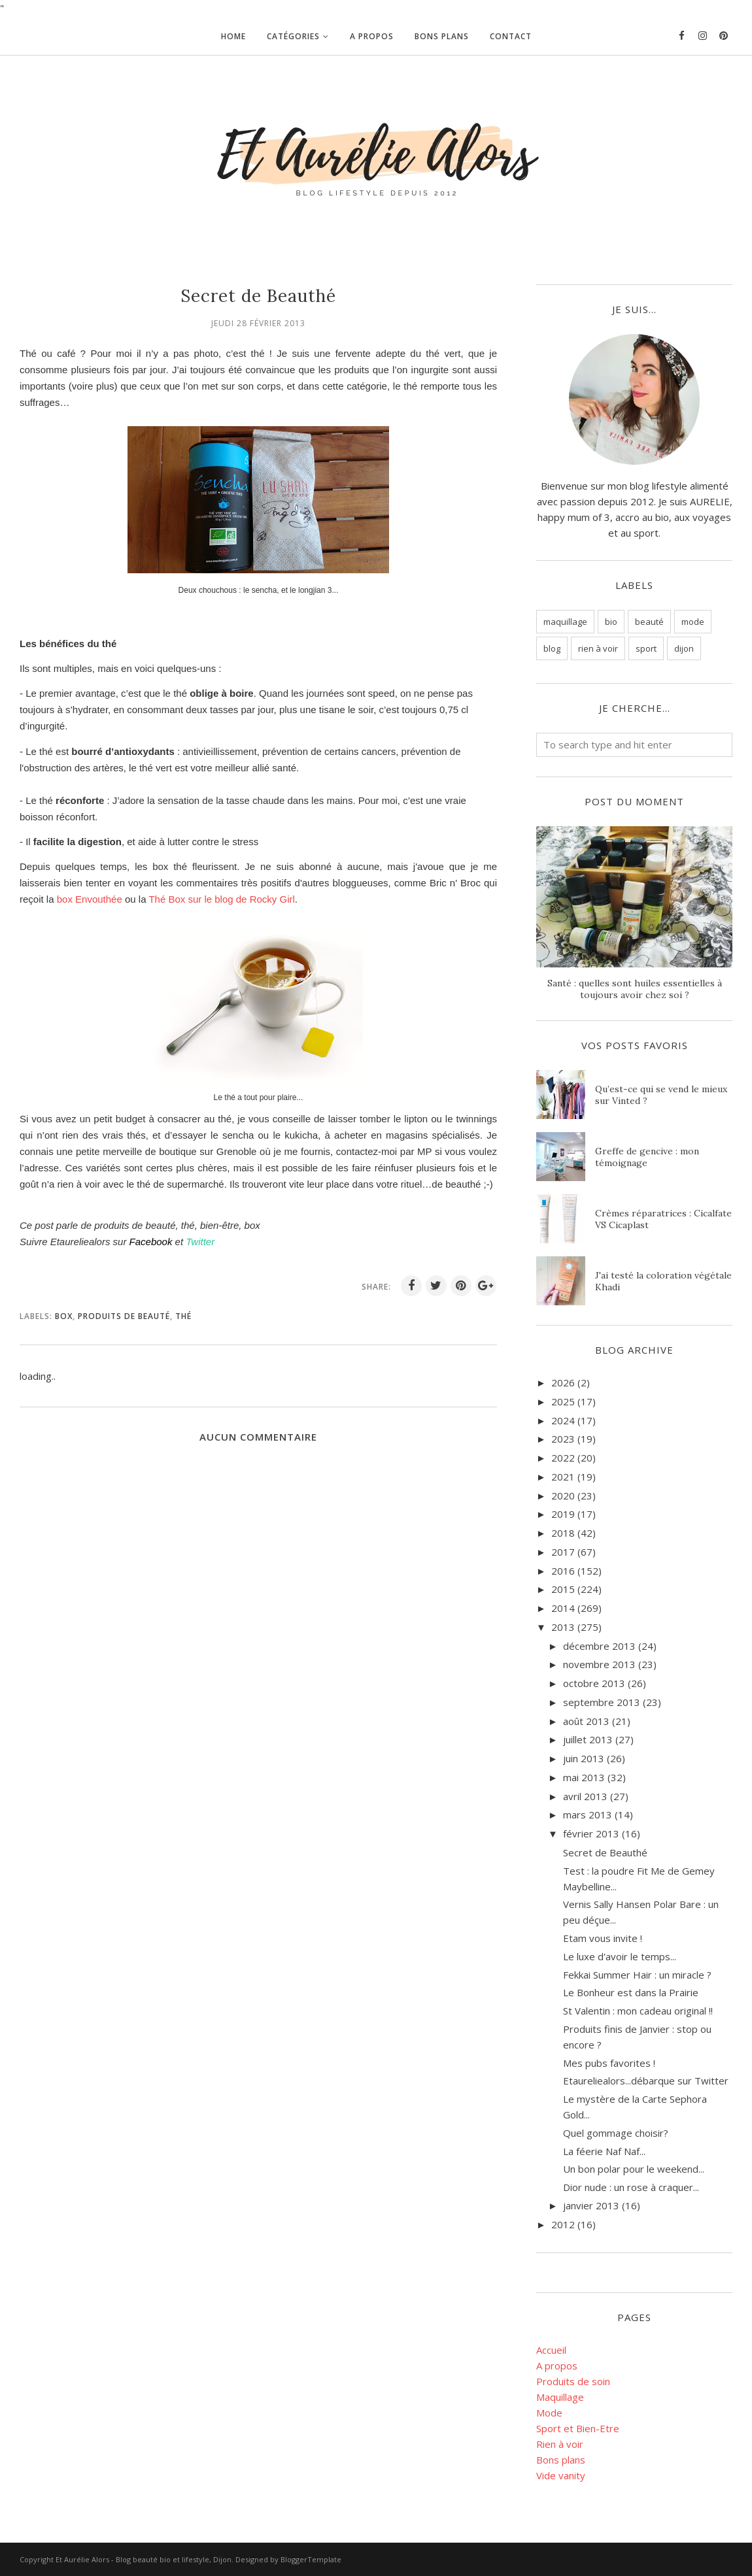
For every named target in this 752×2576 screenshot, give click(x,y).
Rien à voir (559, 2444)
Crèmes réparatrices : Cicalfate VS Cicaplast (663, 1219)
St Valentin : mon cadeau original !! (638, 2010)
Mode (549, 2412)
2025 (563, 1401)
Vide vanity (560, 2475)
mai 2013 (584, 1777)
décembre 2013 (599, 1645)
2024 (563, 1420)
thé (183, 1316)
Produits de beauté (124, 1316)
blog (551, 648)
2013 (563, 1626)
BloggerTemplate (311, 2559)
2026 (563, 1382)
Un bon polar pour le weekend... (633, 2168)
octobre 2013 (594, 1683)
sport (646, 648)
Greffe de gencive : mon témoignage (647, 1157)
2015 (563, 1589)
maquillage (565, 621)
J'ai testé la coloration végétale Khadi (663, 1281)
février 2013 (591, 1833)
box (64, 1316)
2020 (563, 1495)
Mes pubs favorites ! (609, 2062)
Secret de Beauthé (605, 1852)
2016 (563, 1570)
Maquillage (560, 2396)
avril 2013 (585, 1796)
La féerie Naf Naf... (604, 2151)
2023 (563, 1438)
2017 (563, 1551)
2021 (563, 1476)
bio (611, 621)
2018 (563, 1532)
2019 (563, 1513)
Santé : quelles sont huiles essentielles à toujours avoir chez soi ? (634, 989)
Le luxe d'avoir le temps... (619, 1956)
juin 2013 (583, 1758)
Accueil (551, 2349)
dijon (684, 648)
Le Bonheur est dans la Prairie (630, 1992)
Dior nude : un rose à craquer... (631, 2187)
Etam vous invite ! (602, 1938)
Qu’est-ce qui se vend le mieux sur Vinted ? (661, 1095)
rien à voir (598, 648)
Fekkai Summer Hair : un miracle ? (637, 1974)
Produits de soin (573, 2381)
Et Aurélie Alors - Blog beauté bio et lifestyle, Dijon (143, 2559)
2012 (563, 2224)
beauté (649, 621)
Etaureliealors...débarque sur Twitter (645, 2080)
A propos (556, 2365)
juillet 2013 (588, 1739)
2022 (563, 1457)
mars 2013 (587, 1814)
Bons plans (560, 2459)
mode (692, 621)
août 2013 (586, 1721)
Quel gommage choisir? (615, 2132)
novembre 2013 (599, 1664)
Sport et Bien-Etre (577, 2428)
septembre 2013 (601, 1702)
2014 (563, 1607)
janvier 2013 (591, 2205)
